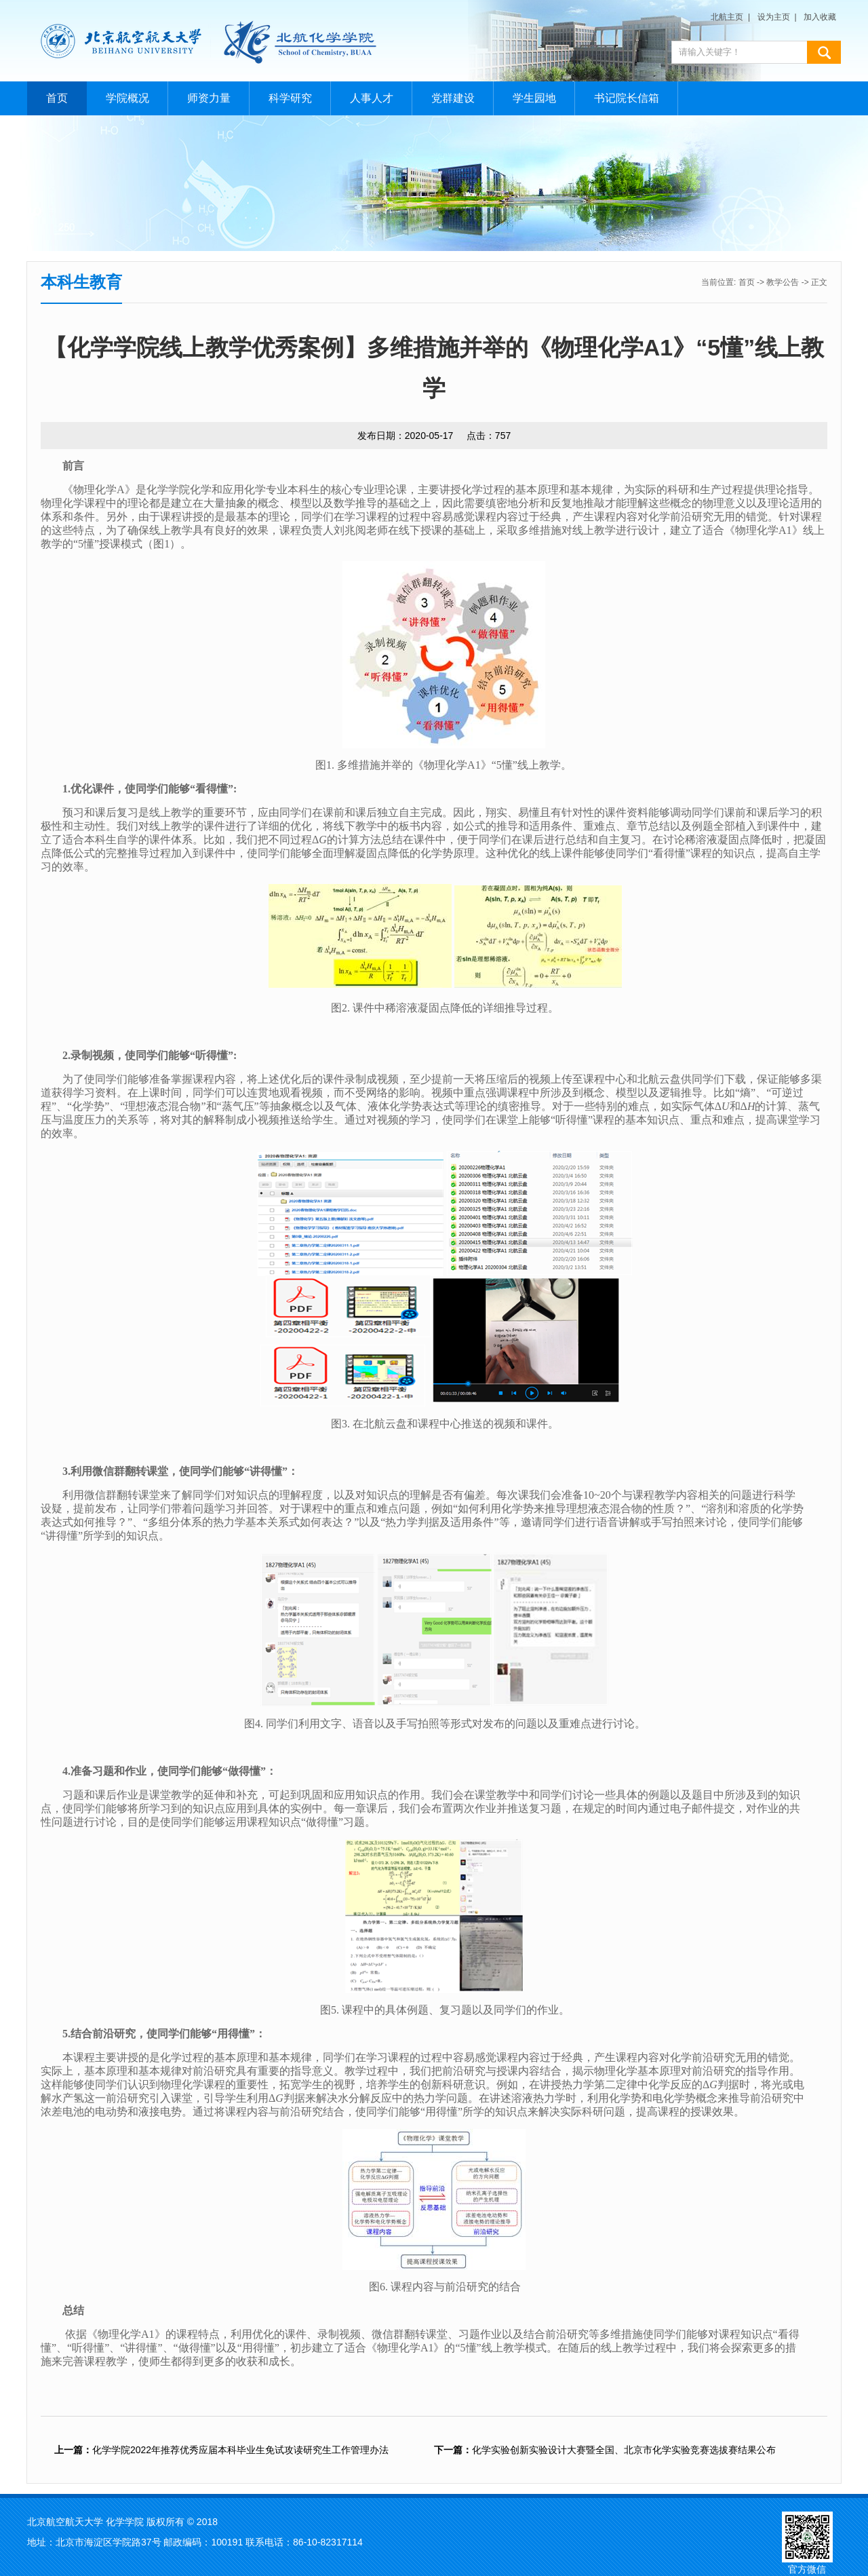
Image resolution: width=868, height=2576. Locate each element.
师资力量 (209, 98)
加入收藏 (820, 17)
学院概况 (127, 98)
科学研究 (290, 98)
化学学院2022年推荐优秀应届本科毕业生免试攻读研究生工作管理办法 (221, 2449)
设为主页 (773, 17)
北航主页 (727, 17)
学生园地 (534, 98)
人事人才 (371, 98)
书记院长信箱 (626, 98)
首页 (57, 98)
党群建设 (453, 98)
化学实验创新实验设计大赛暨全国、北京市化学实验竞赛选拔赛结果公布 (605, 2449)
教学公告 (782, 282)
